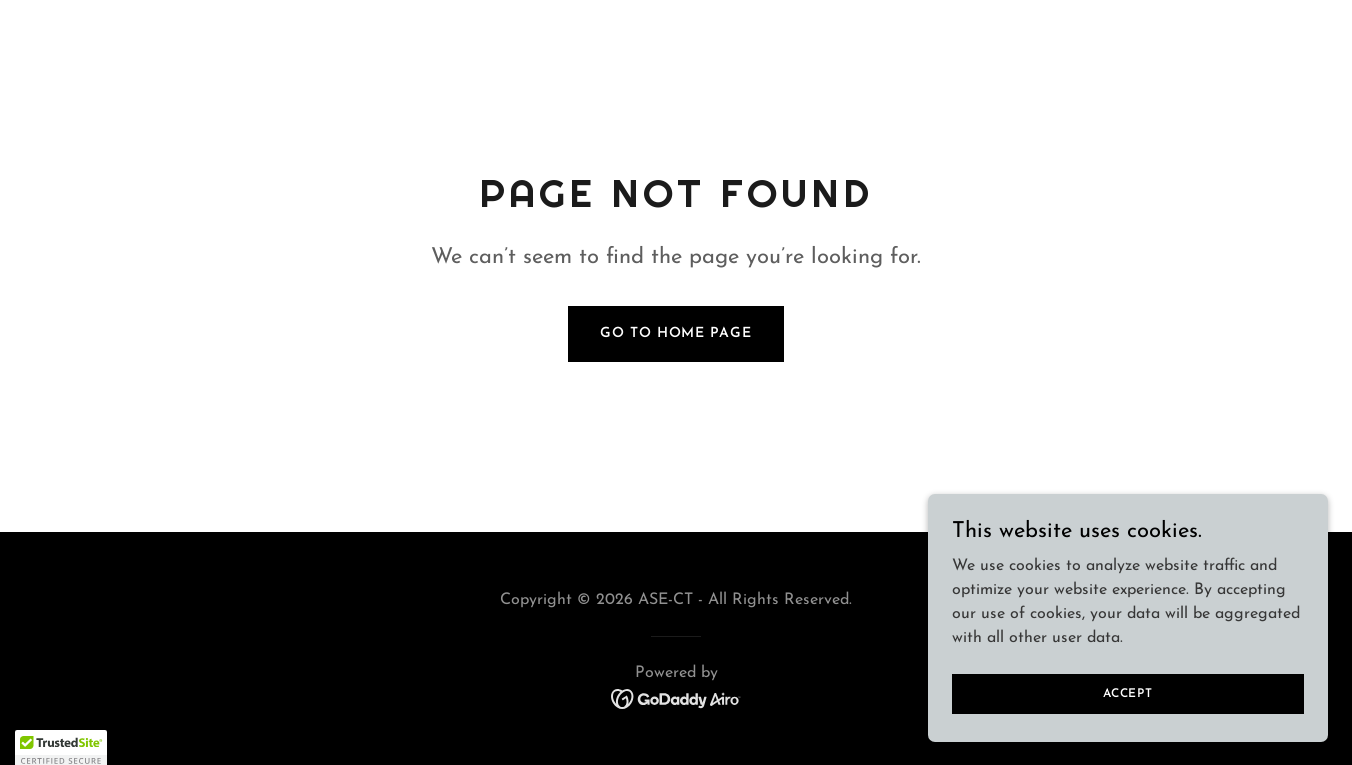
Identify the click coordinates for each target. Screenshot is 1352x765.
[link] (676, 698)
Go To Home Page (675, 333)
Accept (1128, 693)
